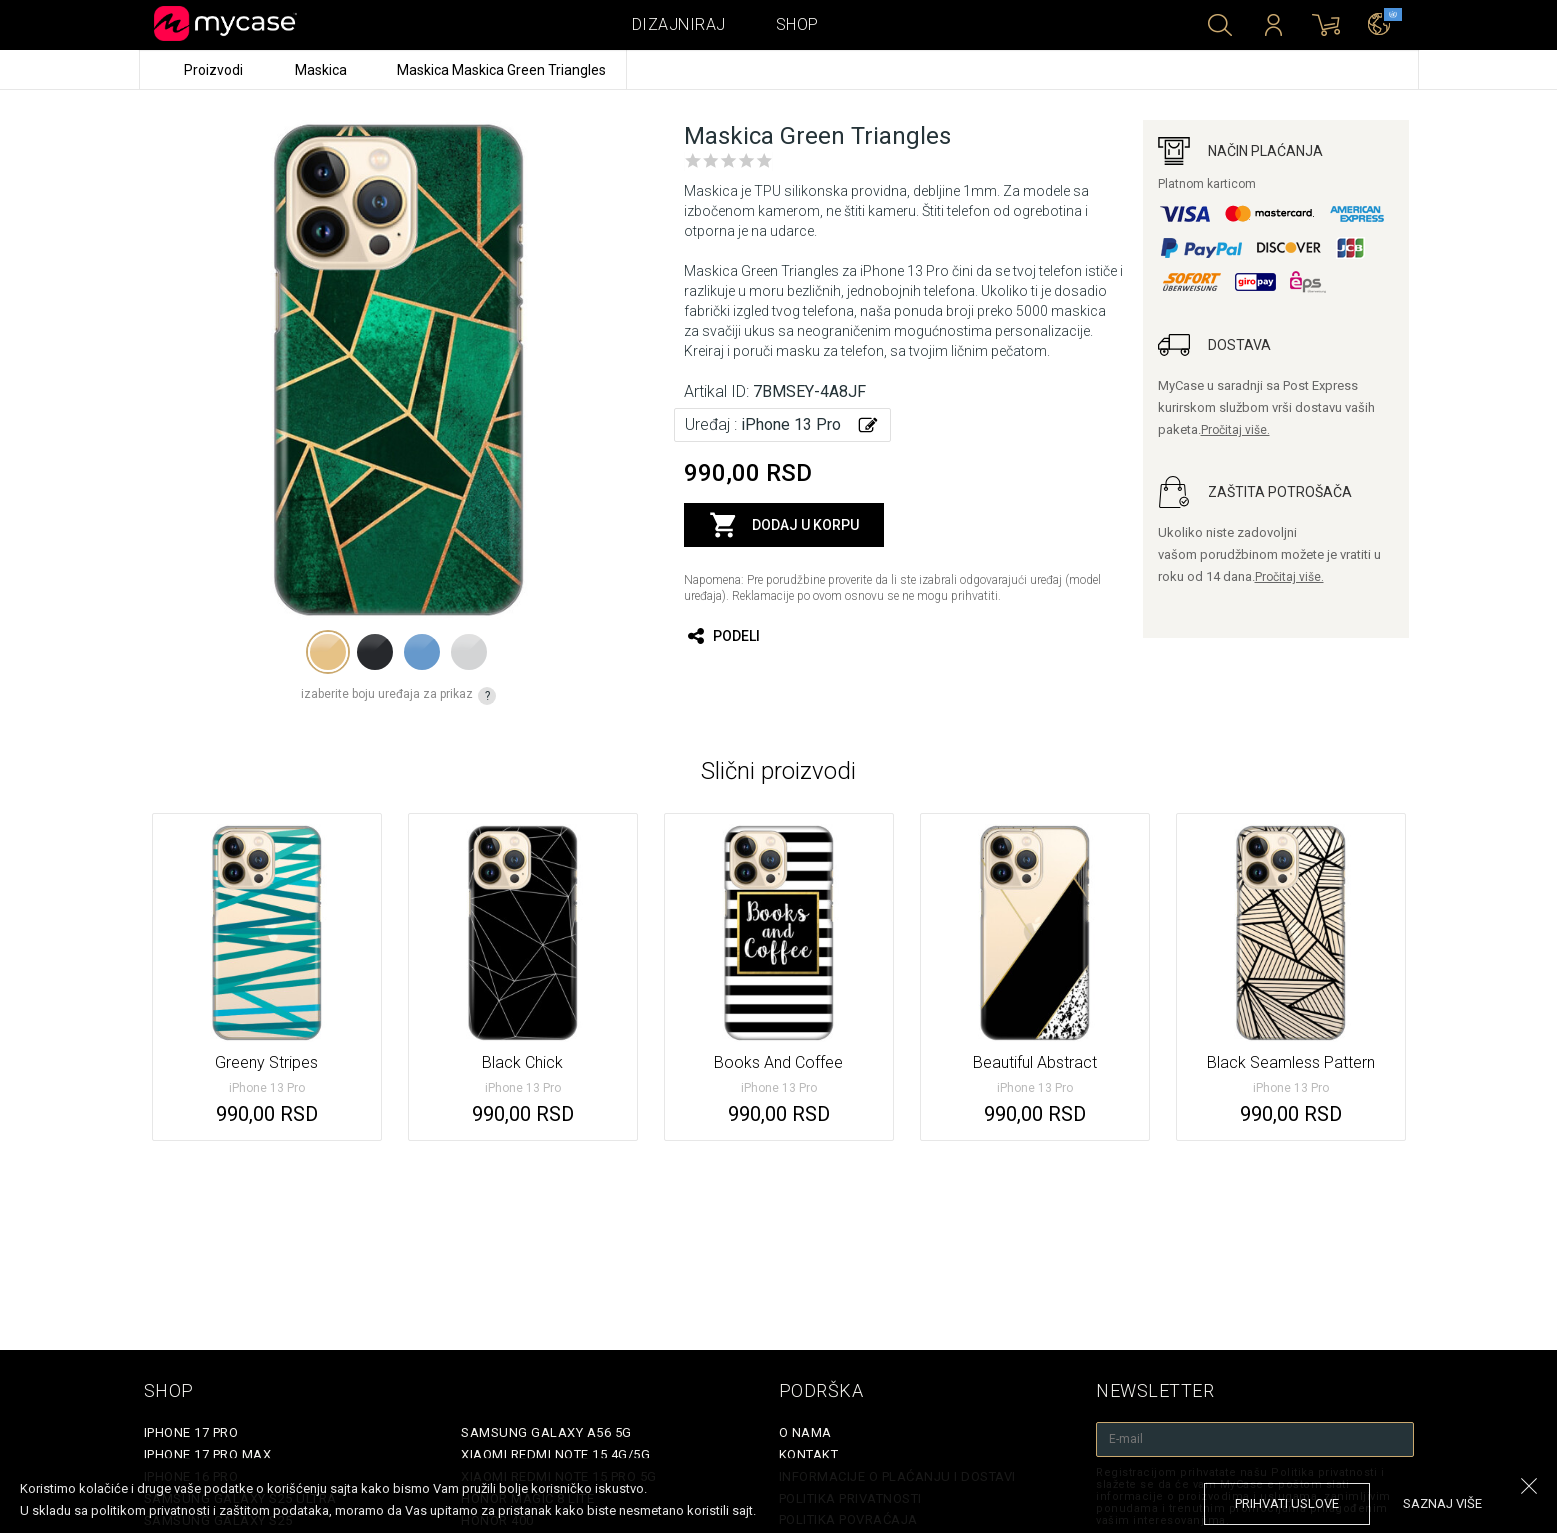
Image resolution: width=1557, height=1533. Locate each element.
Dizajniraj (679, 24)
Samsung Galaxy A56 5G (546, 1432)
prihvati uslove (1287, 1503)
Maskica (322, 70)
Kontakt (809, 1454)
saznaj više (1442, 1503)
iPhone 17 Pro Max (208, 1454)
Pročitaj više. (1235, 430)
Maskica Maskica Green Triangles (501, 70)
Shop (797, 24)
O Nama (805, 1432)
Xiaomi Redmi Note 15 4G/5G (555, 1454)
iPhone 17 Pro (191, 1432)
